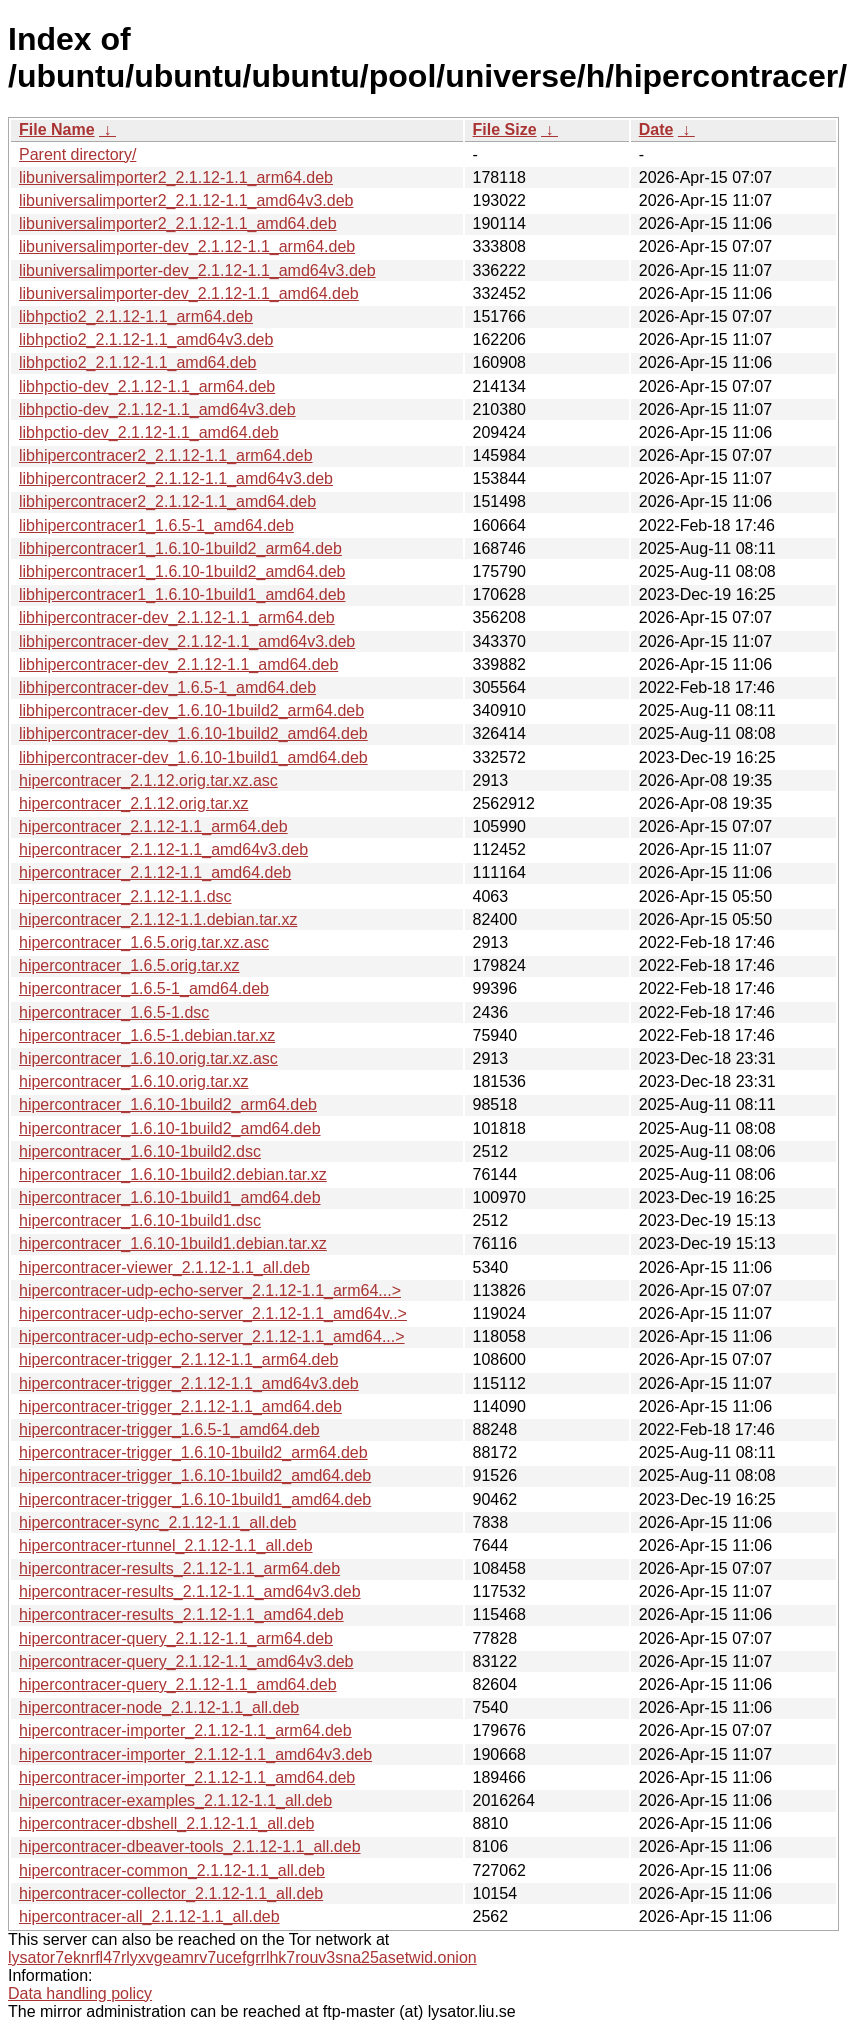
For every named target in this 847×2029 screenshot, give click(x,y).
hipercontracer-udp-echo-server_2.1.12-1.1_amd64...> (212, 1336)
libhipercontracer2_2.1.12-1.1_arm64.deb (166, 455)
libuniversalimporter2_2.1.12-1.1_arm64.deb (176, 177)
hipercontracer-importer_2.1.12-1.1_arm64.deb (185, 1730)
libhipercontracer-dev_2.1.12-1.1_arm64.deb (177, 617)
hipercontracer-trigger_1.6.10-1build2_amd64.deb (195, 1475)
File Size (505, 129)
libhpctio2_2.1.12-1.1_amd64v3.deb (146, 339)
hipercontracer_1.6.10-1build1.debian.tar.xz (173, 1243)
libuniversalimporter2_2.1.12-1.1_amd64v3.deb (186, 200)
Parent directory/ (77, 154)
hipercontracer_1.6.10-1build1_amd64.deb (170, 1197)
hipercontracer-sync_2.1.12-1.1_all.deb (158, 1522)
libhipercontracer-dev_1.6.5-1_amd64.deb (167, 687)
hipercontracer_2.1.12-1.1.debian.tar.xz (158, 919)
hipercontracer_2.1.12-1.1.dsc (125, 896)
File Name (57, 129)
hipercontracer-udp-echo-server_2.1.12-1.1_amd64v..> (213, 1313)
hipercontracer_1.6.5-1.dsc (114, 1012)
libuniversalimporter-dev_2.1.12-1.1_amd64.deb (189, 293)
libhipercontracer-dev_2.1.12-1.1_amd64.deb (178, 664)
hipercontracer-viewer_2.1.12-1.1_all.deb (164, 1267)
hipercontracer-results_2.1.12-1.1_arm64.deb (179, 1568)
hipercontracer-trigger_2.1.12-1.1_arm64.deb (178, 1359)
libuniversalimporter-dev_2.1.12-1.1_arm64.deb (187, 246)
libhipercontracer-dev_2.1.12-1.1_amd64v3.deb (187, 641)
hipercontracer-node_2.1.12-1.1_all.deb (159, 1707)
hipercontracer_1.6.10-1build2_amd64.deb (170, 1128)
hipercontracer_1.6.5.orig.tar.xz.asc (144, 942)
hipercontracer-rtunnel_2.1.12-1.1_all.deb (166, 1545)
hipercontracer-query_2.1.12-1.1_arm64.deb (176, 1638)
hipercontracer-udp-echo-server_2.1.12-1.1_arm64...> (210, 1290)
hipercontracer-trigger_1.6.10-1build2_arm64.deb (193, 1452)
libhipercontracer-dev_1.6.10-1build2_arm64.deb (191, 710)
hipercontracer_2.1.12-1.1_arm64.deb (153, 826)
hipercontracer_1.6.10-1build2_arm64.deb (168, 1104)
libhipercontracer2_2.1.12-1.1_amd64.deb (167, 501)
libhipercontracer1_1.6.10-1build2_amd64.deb (182, 571)
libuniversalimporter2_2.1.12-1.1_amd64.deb (178, 223)
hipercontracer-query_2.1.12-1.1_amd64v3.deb (186, 1661)
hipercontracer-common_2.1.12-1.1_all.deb (172, 1870)
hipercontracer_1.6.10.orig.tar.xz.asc (148, 1058)
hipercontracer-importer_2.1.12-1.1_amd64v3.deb (195, 1754)
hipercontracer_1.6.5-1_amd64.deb (144, 988)
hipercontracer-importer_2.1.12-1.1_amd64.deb (187, 1777)
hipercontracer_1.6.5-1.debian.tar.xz (147, 1035)
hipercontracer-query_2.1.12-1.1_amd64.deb (178, 1684)
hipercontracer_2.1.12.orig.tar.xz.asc (148, 780)
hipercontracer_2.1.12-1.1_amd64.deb (155, 872)
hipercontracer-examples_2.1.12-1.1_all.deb (175, 1800)
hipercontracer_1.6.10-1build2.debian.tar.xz (173, 1174)
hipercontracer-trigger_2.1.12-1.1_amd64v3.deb (189, 1383)
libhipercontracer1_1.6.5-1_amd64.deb (156, 525)
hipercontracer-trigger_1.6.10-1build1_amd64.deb (195, 1499)
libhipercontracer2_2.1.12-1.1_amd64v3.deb (176, 478)
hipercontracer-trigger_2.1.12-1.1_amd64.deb (180, 1406)
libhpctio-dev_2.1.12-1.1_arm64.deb (147, 386)
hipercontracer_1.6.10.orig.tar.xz (133, 1081)
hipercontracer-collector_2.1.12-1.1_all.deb (171, 1893)
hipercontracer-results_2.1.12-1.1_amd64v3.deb (190, 1591)
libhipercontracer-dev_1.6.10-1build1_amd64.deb (193, 757)
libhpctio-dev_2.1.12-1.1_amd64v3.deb (157, 409)
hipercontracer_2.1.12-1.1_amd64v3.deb (163, 849)
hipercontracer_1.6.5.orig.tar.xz (129, 965)
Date (656, 129)
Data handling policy (80, 1993)
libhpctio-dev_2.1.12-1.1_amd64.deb (149, 432)
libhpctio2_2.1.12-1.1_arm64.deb (136, 316)
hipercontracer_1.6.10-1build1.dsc (140, 1220)
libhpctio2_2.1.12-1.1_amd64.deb (138, 362)
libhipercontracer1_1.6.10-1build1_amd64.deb (182, 594)
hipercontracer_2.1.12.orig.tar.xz (133, 803)
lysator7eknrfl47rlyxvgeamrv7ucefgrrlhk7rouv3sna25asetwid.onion (242, 1957)
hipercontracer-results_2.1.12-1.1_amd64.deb (181, 1614)
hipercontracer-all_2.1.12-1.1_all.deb (149, 1916)
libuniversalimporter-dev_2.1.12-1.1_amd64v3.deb (197, 270)
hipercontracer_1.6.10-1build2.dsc (140, 1151)
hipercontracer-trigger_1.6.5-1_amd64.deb (169, 1429)
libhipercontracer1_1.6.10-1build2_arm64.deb (180, 548)
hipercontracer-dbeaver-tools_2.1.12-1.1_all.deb (190, 1846)
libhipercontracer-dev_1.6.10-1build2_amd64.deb (193, 733)
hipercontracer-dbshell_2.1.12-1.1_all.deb (166, 1823)
